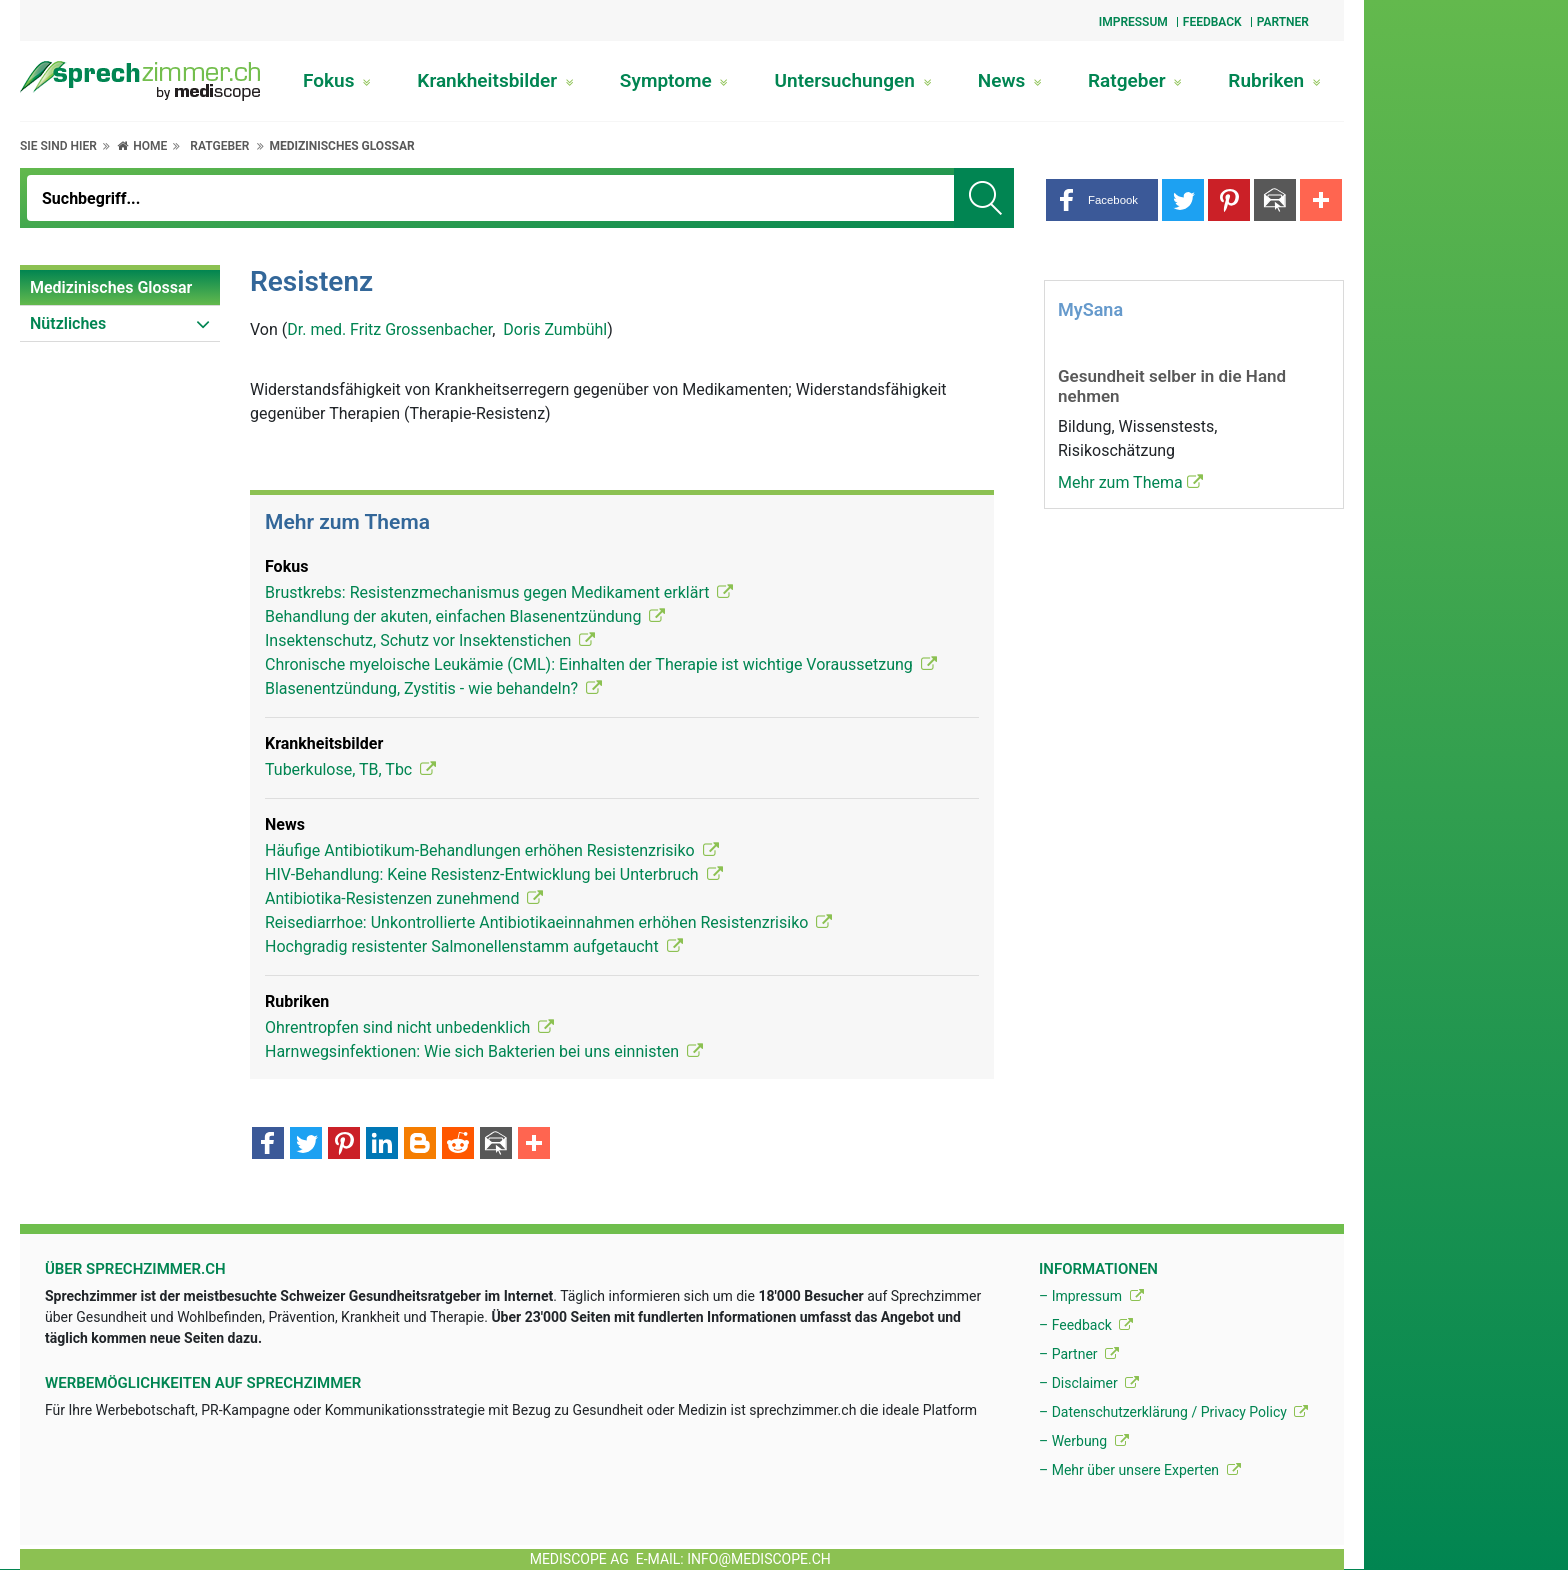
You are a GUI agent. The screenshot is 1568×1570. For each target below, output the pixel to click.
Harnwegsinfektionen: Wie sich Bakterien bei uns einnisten (484, 1051)
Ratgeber (1135, 80)
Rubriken (1274, 80)
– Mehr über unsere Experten (1140, 1470)
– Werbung (1084, 1441)
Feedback (1212, 22)
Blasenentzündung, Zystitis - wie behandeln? (433, 688)
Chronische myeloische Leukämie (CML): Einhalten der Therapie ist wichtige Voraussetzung (601, 664)
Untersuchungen (853, 80)
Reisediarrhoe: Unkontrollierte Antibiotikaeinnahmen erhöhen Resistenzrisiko (548, 922)
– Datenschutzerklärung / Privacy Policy (1173, 1412)
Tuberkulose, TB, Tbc (350, 769)
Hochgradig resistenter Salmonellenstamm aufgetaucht (474, 946)
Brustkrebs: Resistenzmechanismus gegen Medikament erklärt (499, 592)
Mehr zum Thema (1130, 482)
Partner (1283, 22)
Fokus (337, 80)
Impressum (1133, 22)
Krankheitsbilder (495, 80)
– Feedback (1086, 1325)
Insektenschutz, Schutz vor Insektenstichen (430, 640)
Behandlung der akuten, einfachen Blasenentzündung (465, 616)
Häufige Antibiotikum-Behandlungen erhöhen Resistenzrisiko (492, 850)
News (1010, 80)
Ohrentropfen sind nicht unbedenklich (409, 1027)
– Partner (1079, 1354)
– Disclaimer (1089, 1383)
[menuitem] (120, 288)
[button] (1102, 200)
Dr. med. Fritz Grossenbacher (389, 329)
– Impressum (1091, 1296)
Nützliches (68, 323)
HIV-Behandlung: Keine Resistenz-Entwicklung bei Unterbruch (494, 874)
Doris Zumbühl (555, 329)
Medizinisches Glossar (341, 146)
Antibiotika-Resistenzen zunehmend (404, 898)
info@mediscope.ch (759, 1559)
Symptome (674, 80)
